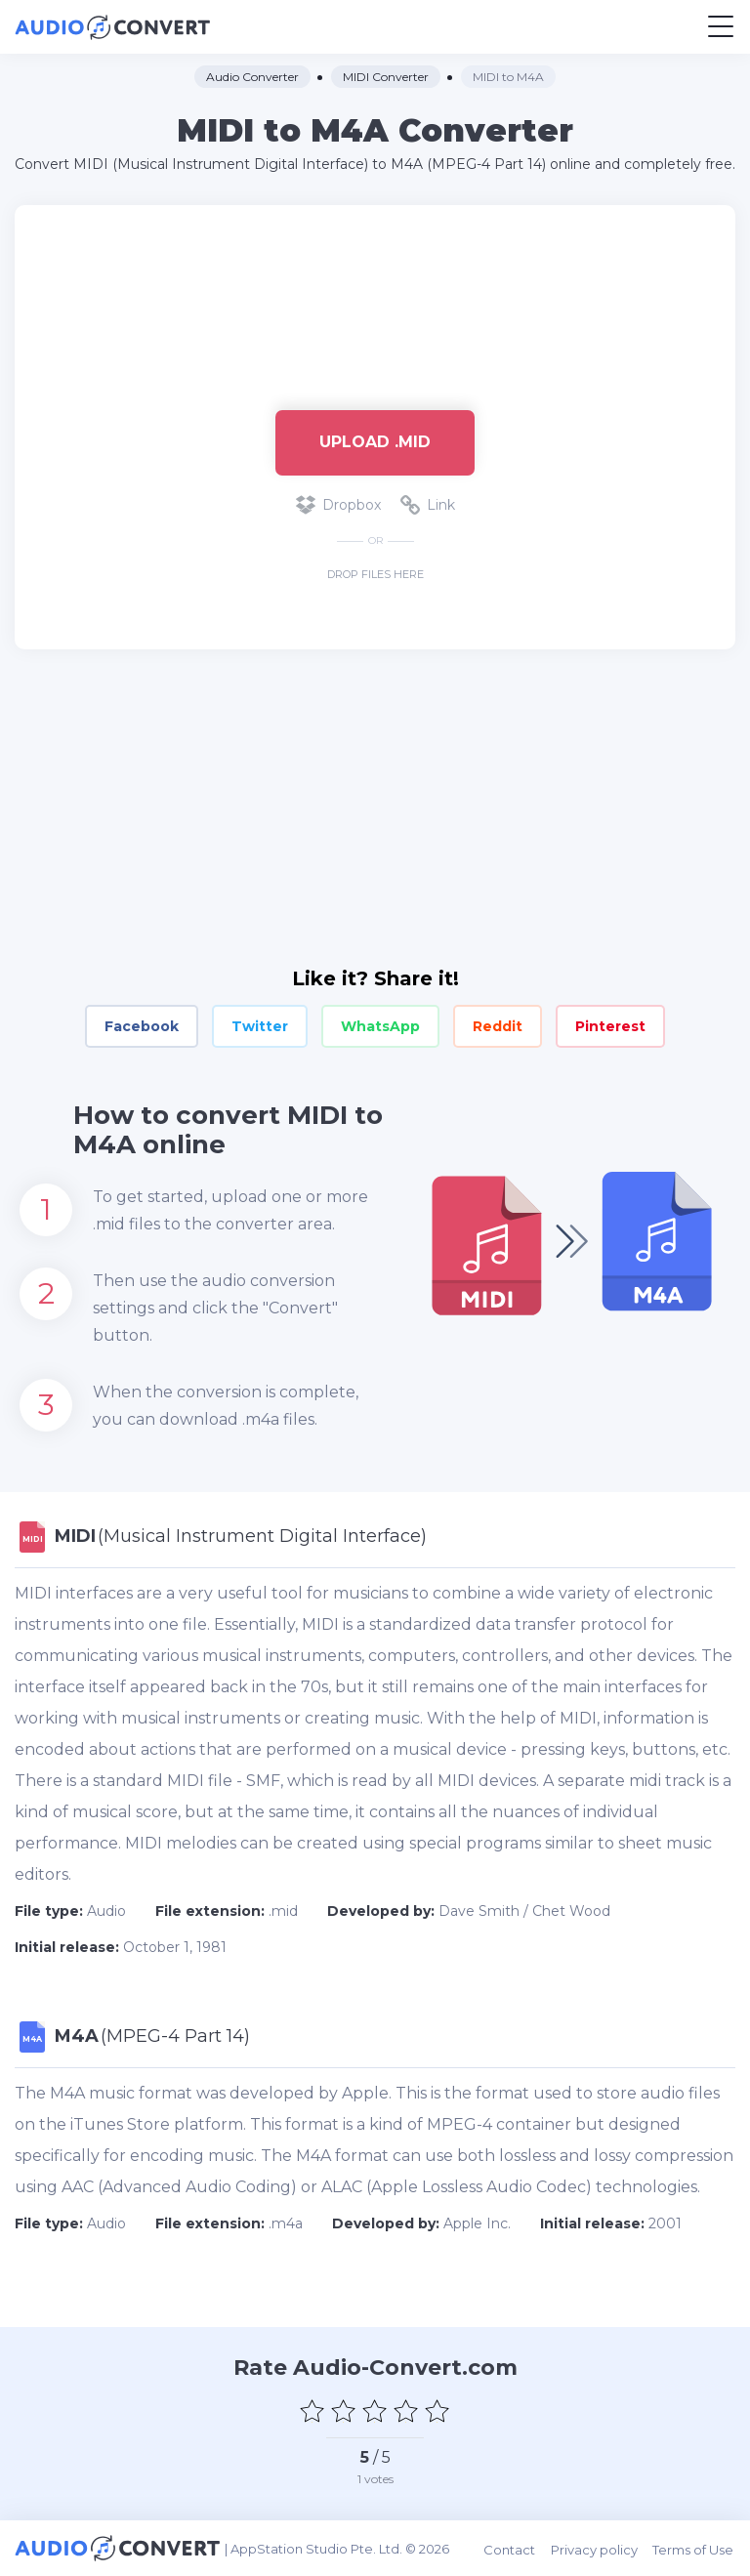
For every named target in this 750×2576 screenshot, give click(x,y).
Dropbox (338, 505)
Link (427, 505)
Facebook (141, 1026)
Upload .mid (375, 442)
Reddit (497, 1026)
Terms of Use (694, 2547)
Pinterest (610, 1026)
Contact (512, 2547)
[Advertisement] (375, 298)
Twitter (259, 1026)
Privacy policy (596, 2547)
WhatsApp (380, 1026)
